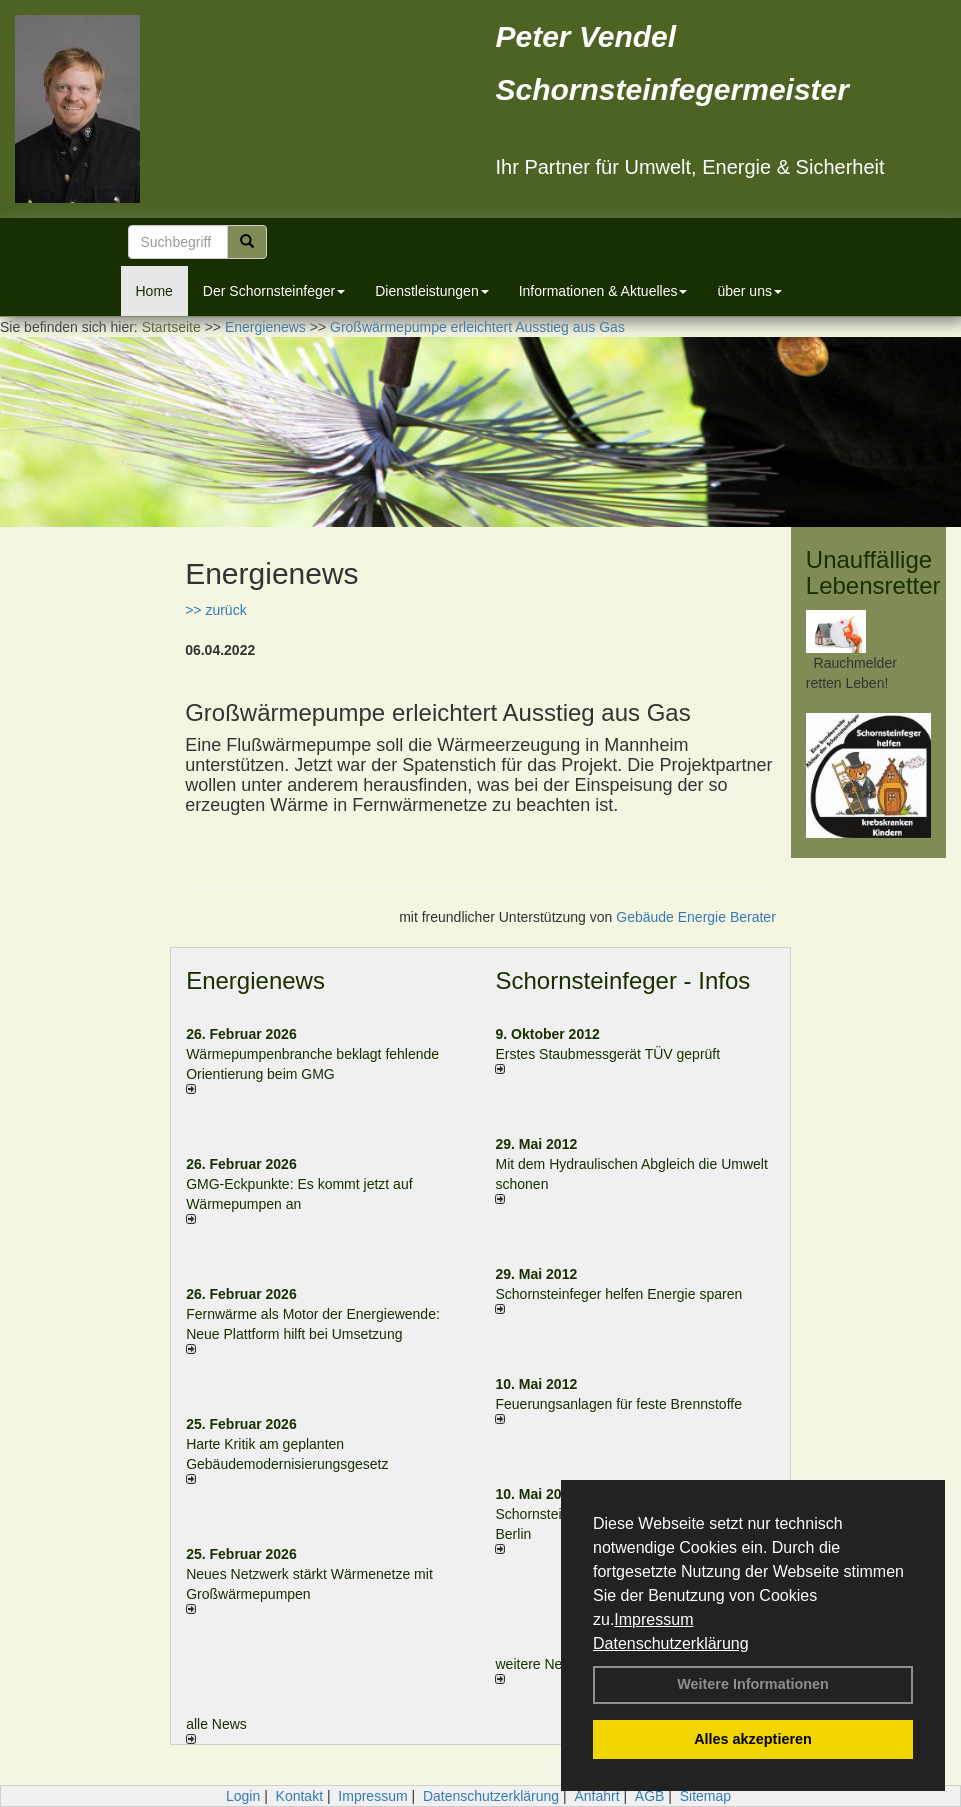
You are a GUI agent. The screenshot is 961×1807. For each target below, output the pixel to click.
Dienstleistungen (432, 291)
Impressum (653, 1619)
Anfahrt (596, 1796)
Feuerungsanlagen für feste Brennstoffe (618, 1404)
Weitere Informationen (753, 1684)
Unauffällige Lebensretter (873, 572)
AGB (650, 1796)
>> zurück (215, 610)
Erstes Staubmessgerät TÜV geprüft (607, 1054)
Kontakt (299, 1796)
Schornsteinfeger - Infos (622, 980)
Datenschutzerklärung (671, 1643)
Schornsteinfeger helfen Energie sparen (618, 1294)
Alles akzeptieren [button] (753, 1739)
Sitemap (705, 1796)
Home (154, 291)
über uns (749, 291)
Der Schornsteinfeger (274, 291)
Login (243, 1796)
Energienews (255, 980)
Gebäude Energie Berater (696, 917)
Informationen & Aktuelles (603, 291)
